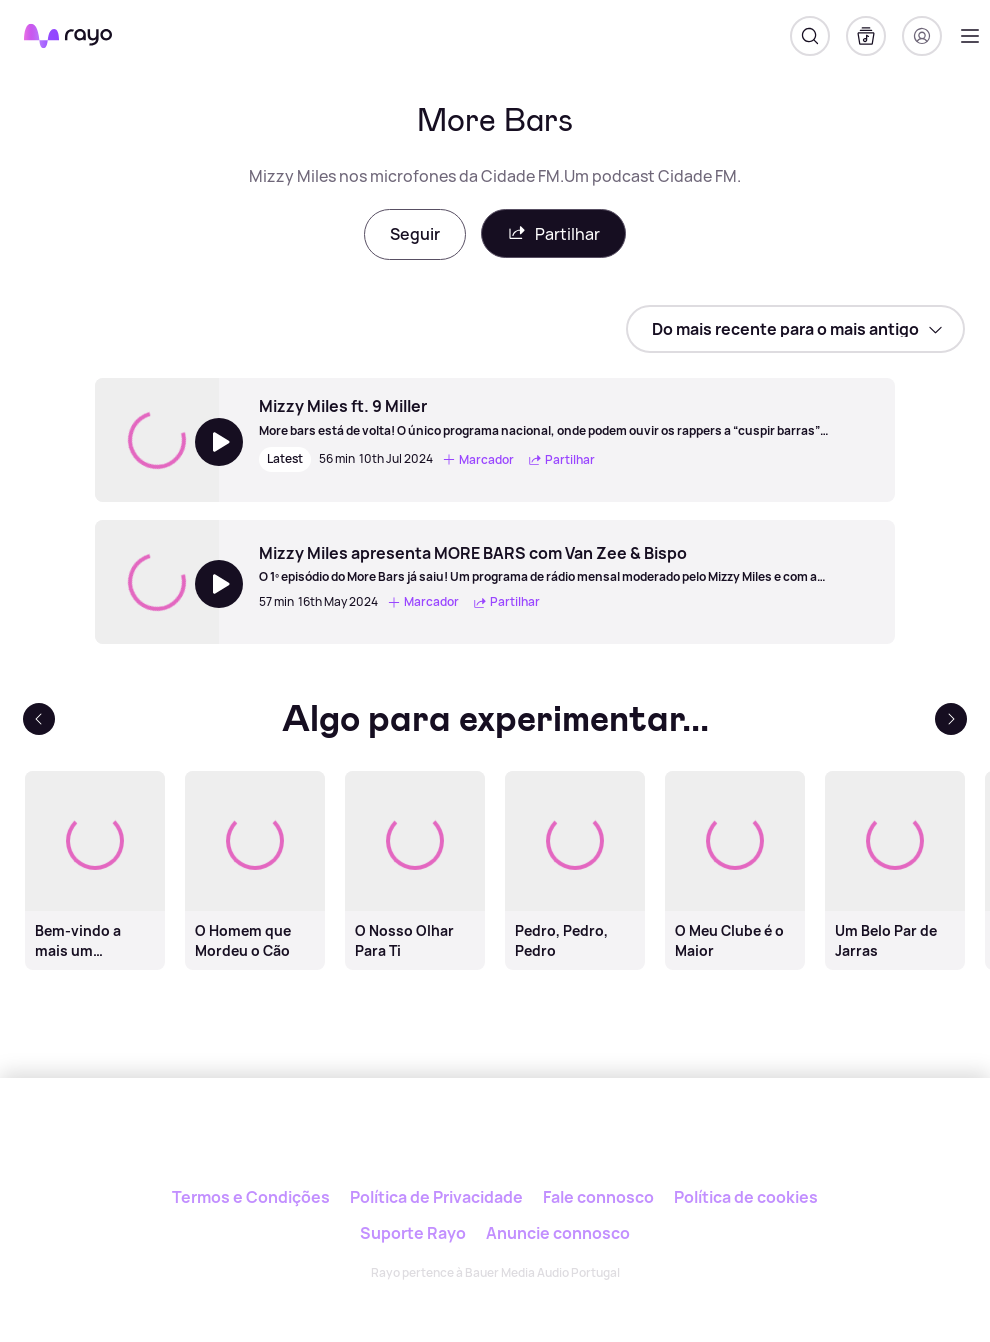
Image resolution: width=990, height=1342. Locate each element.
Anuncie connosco (558, 1233)
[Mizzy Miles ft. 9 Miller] (567, 417)
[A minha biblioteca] (866, 36)
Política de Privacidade (436, 1197)
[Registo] (922, 36)
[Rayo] (495, 1145)
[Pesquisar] (810, 36)
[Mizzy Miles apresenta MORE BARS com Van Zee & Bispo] (567, 564)
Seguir (415, 234)
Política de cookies (746, 1197)
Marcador (478, 459)
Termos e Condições (251, 1197)
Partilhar (553, 233)
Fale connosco (598, 1197)
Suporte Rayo (413, 1233)
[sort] (795, 329)
